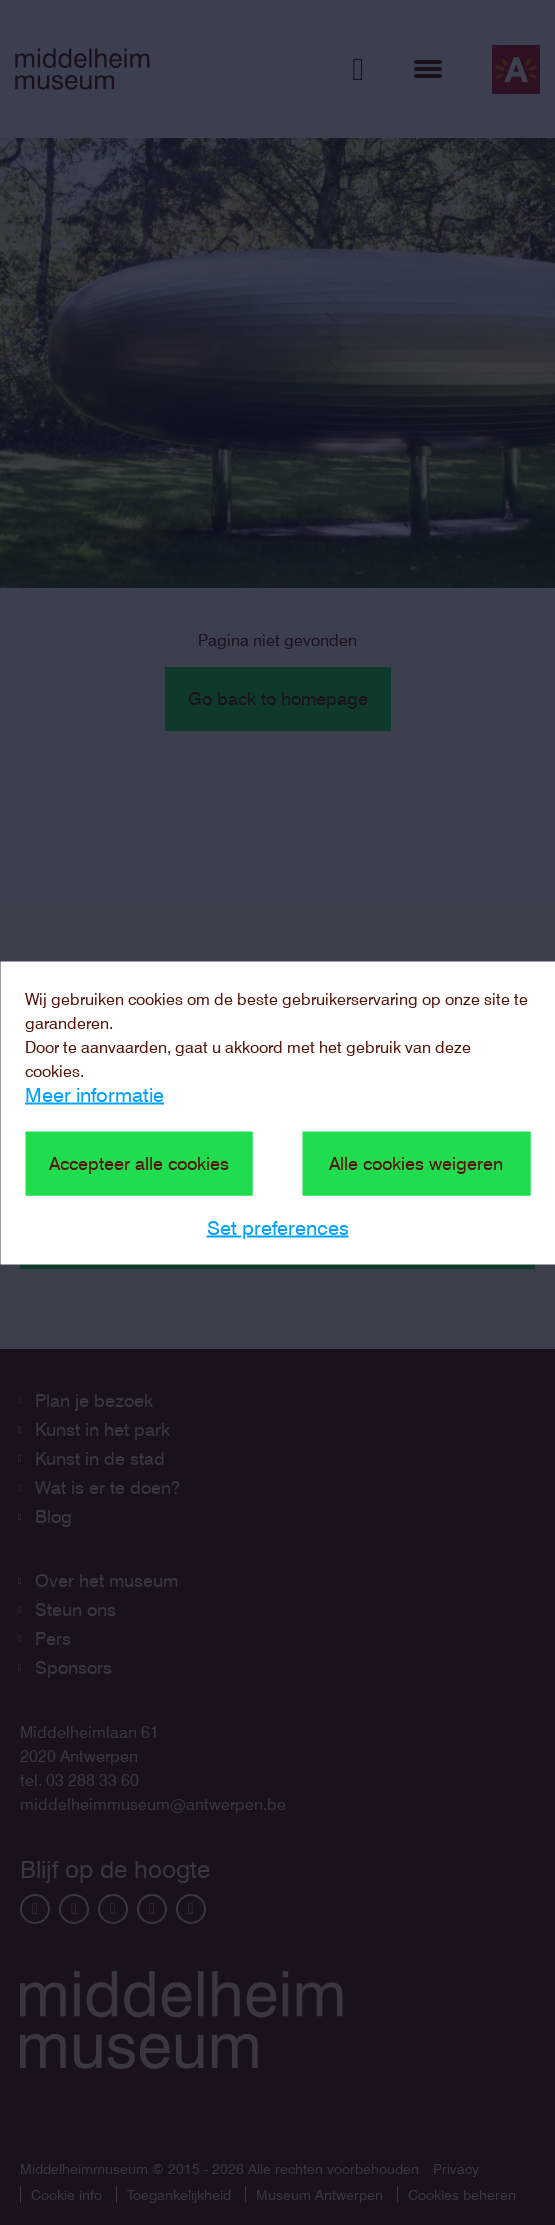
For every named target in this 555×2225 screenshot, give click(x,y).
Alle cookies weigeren (416, 1162)
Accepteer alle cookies (139, 1162)
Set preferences (278, 1227)
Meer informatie (94, 1094)
